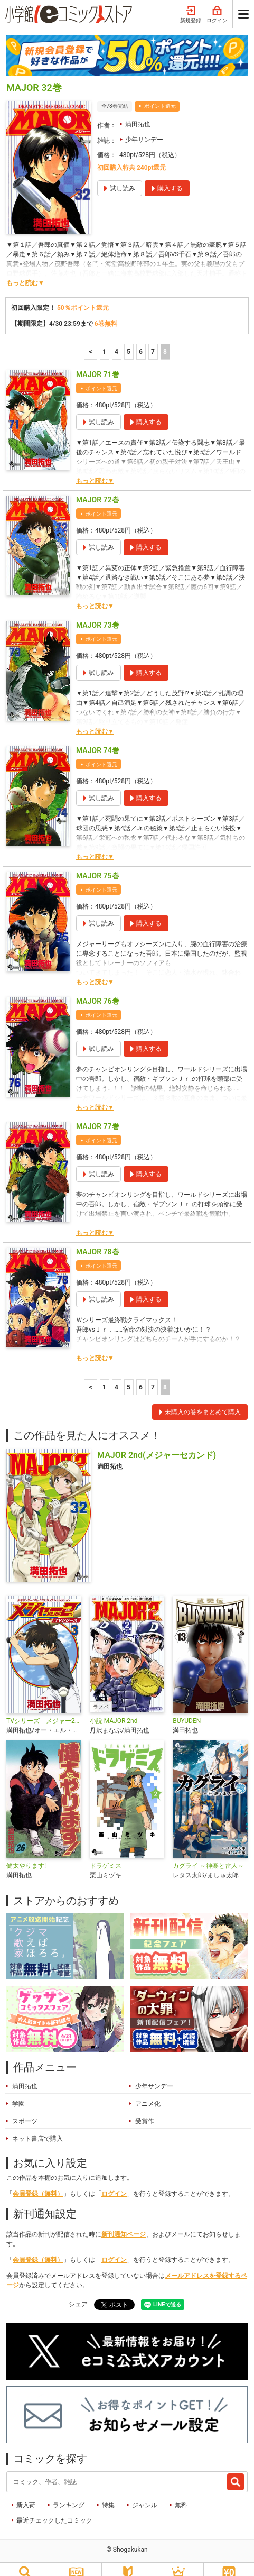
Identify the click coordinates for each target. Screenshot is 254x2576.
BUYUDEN (187, 1708)
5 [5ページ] (128, 339)
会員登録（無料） (38, 2181)
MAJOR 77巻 (97, 1114)
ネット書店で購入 (37, 2126)
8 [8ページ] (165, 339)
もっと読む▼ (25, 270)
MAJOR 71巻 (97, 362)
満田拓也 (137, 112)
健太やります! (26, 1853)
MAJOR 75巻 (97, 863)
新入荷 (25, 2493)
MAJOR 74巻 (97, 738)
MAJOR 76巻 (97, 989)
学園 (18, 2091)
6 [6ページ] (141, 339)
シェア (78, 2292)
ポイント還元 (160, 94)
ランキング (68, 2493)
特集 (108, 2493)
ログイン (114, 2181)
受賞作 (144, 2109)
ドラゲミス (105, 1853)
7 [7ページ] (153, 339)
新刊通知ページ (123, 2222)
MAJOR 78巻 (97, 1239)
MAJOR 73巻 (97, 613)
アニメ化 (148, 2091)
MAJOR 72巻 (97, 487)
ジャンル (144, 2493)
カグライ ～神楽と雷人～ (208, 1853)
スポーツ (24, 2109)
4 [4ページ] (116, 339)
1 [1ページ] (104, 339)
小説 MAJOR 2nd (114, 1708)
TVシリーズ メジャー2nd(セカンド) (43, 1708)
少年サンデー (144, 127)
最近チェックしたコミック (54, 2508)
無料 (181, 2493)
